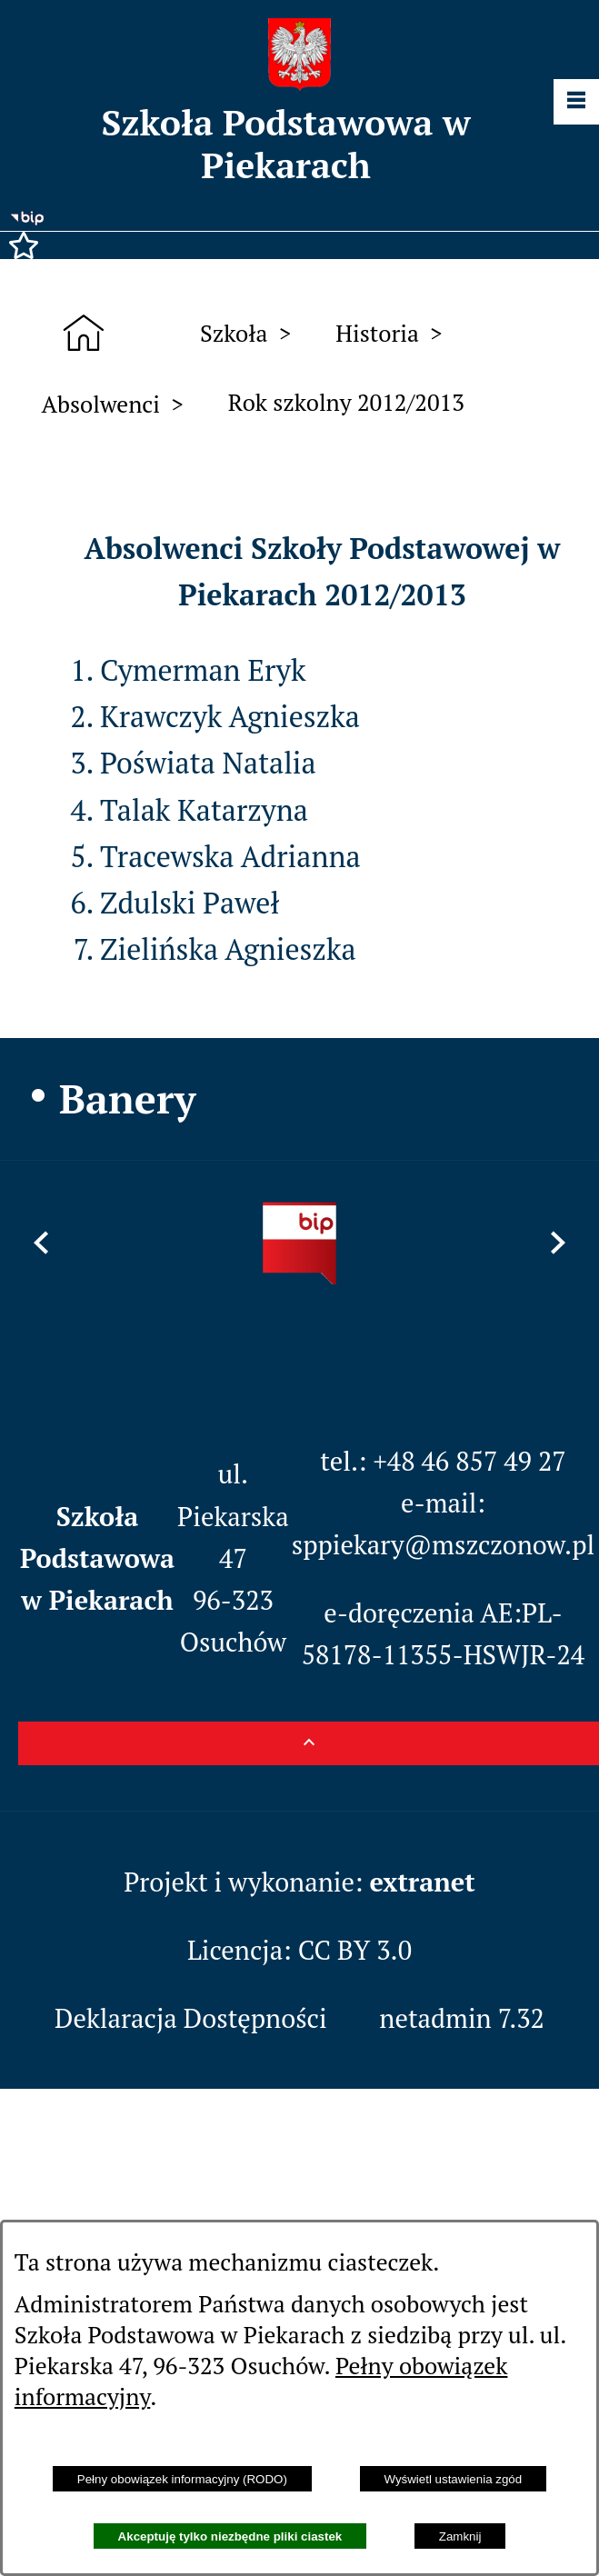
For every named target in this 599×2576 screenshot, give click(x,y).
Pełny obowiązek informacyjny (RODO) (182, 2479)
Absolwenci (101, 403)
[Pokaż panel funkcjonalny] (576, 102)
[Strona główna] (90, 332)
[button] (299, 245)
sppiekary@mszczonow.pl (443, 1544)
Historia (377, 332)
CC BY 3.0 (355, 1949)
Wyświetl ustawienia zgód (453, 2479)
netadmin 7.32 (461, 2018)
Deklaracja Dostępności (191, 2018)
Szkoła (234, 332)
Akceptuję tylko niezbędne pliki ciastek (230, 2536)
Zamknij (460, 2536)
